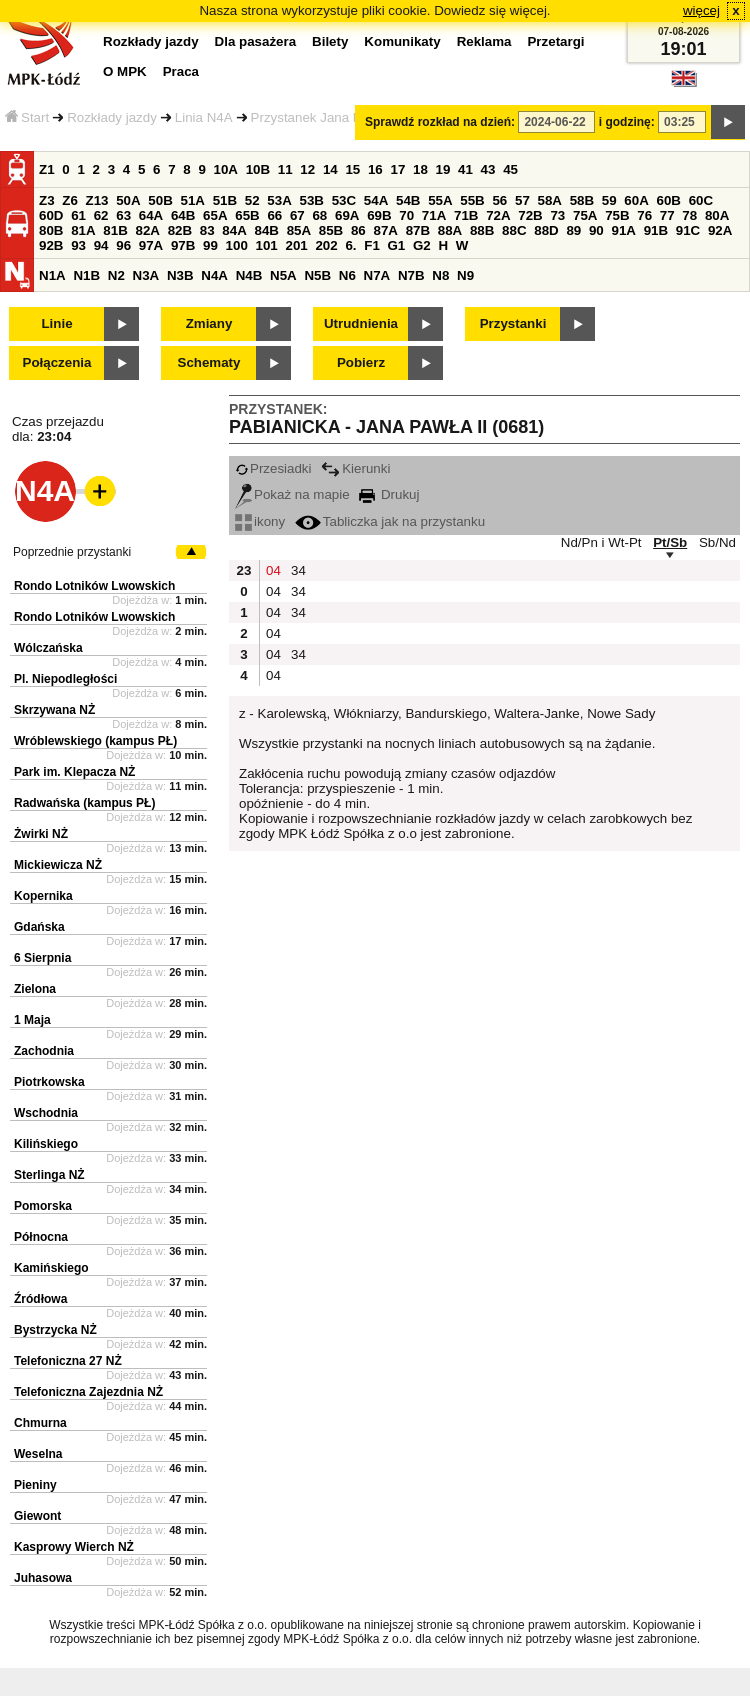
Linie (56, 323)
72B (530, 215)
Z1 (47, 169)
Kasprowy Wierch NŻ (74, 1547)
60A (636, 200)
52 (252, 200)
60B (669, 200)
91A (623, 230)
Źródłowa (40, 1299)
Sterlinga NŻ (49, 1175)
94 (101, 245)
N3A (146, 275)
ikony (260, 521)
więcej (701, 10)
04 (273, 570)
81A (83, 230)
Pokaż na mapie (292, 494)
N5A (283, 275)
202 (326, 245)
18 (420, 169)
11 (285, 169)
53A (279, 200)
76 (644, 215)
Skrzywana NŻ (54, 710)
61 (78, 215)
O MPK (125, 71)
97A (151, 245)
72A (498, 215)
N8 (440, 275)
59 (609, 200)
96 (123, 245)
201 (297, 245)
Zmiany (209, 323)
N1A (52, 275)
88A (450, 230)
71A (434, 215)
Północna (41, 1237)
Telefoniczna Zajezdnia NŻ (88, 1392)
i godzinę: (627, 122)
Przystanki (513, 323)
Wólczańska (48, 648)
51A (193, 200)
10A (226, 169)
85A (299, 230)
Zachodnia (44, 1051)
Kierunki (355, 468)
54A (376, 200)
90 (596, 230)
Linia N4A (204, 117)
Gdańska (39, 927)
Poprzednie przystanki (72, 552)
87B (418, 230)
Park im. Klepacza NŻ (74, 772)
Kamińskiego (51, 1268)
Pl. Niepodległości (65, 679)
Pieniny (35, 1485)
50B (160, 200)
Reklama (484, 41)
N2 (116, 275)
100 (237, 245)
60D (51, 215)
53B (312, 200)
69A (347, 215)
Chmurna (40, 1423)
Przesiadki (273, 468)
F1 (372, 245)
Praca (181, 71)
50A (128, 200)
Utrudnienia (361, 323)
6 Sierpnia (42, 958)
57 (522, 200)
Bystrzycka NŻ (55, 1330)
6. (350, 245)
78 (689, 215)
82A (147, 230)
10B (258, 169)
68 (319, 215)
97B (183, 245)
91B (656, 230)
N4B (249, 275)
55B (472, 200)
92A (720, 230)
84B (266, 230)
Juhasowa (43, 1578)
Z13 (97, 200)
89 (573, 230)
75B (617, 215)
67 (297, 215)
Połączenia (57, 362)
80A (717, 215)
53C (344, 200)
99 (210, 245)
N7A (377, 275)
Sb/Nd (717, 542)
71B (466, 215)
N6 (347, 275)
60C (701, 200)
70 (406, 215)
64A (151, 215)
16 (375, 169)
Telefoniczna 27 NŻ (68, 1361)
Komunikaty (402, 41)
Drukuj (389, 494)
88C (514, 230)
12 (307, 169)
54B (408, 200)
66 (274, 215)
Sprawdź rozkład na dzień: (440, 122)
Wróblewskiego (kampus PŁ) (95, 741)
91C (688, 230)
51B (225, 200)
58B (582, 200)
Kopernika (43, 896)
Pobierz (361, 362)
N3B (180, 275)
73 (557, 215)
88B (482, 230)
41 (465, 169)
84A (234, 230)
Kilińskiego (46, 1144)
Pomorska (43, 1206)
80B (51, 230)
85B (331, 230)
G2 (422, 245)
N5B (317, 275)
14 (330, 169)
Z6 (70, 200)
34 (298, 570)
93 (78, 245)
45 (510, 169)
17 (397, 169)
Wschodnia (46, 1113)
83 (207, 230)
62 (101, 215)
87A (385, 230)
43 (488, 169)
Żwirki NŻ (41, 834)
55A (440, 200)
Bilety (330, 41)
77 (667, 215)
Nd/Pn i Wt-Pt (601, 542)
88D (546, 230)
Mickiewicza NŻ (58, 865)
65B (247, 215)
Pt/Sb (670, 542)
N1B (86, 275)
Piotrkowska (49, 1082)
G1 (397, 245)
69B (379, 215)
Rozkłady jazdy (112, 117)
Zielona (35, 989)
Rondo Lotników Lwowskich (94, 586)
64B (183, 215)
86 (358, 230)
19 (443, 169)
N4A (214, 275)
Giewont (37, 1516)
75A (585, 215)
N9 (465, 275)
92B (51, 245)
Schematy (209, 362)
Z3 (47, 200)
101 (267, 245)
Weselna (38, 1454)
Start (27, 117)
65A (215, 215)
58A (550, 200)
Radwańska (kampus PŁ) (84, 803)
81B (115, 230)
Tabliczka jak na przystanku (390, 521)
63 (123, 215)
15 (352, 169)
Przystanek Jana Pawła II (326, 117)
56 (499, 200)
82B (180, 230)
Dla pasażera (256, 41)
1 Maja (32, 1020)
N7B (411, 275)
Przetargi (555, 41)
